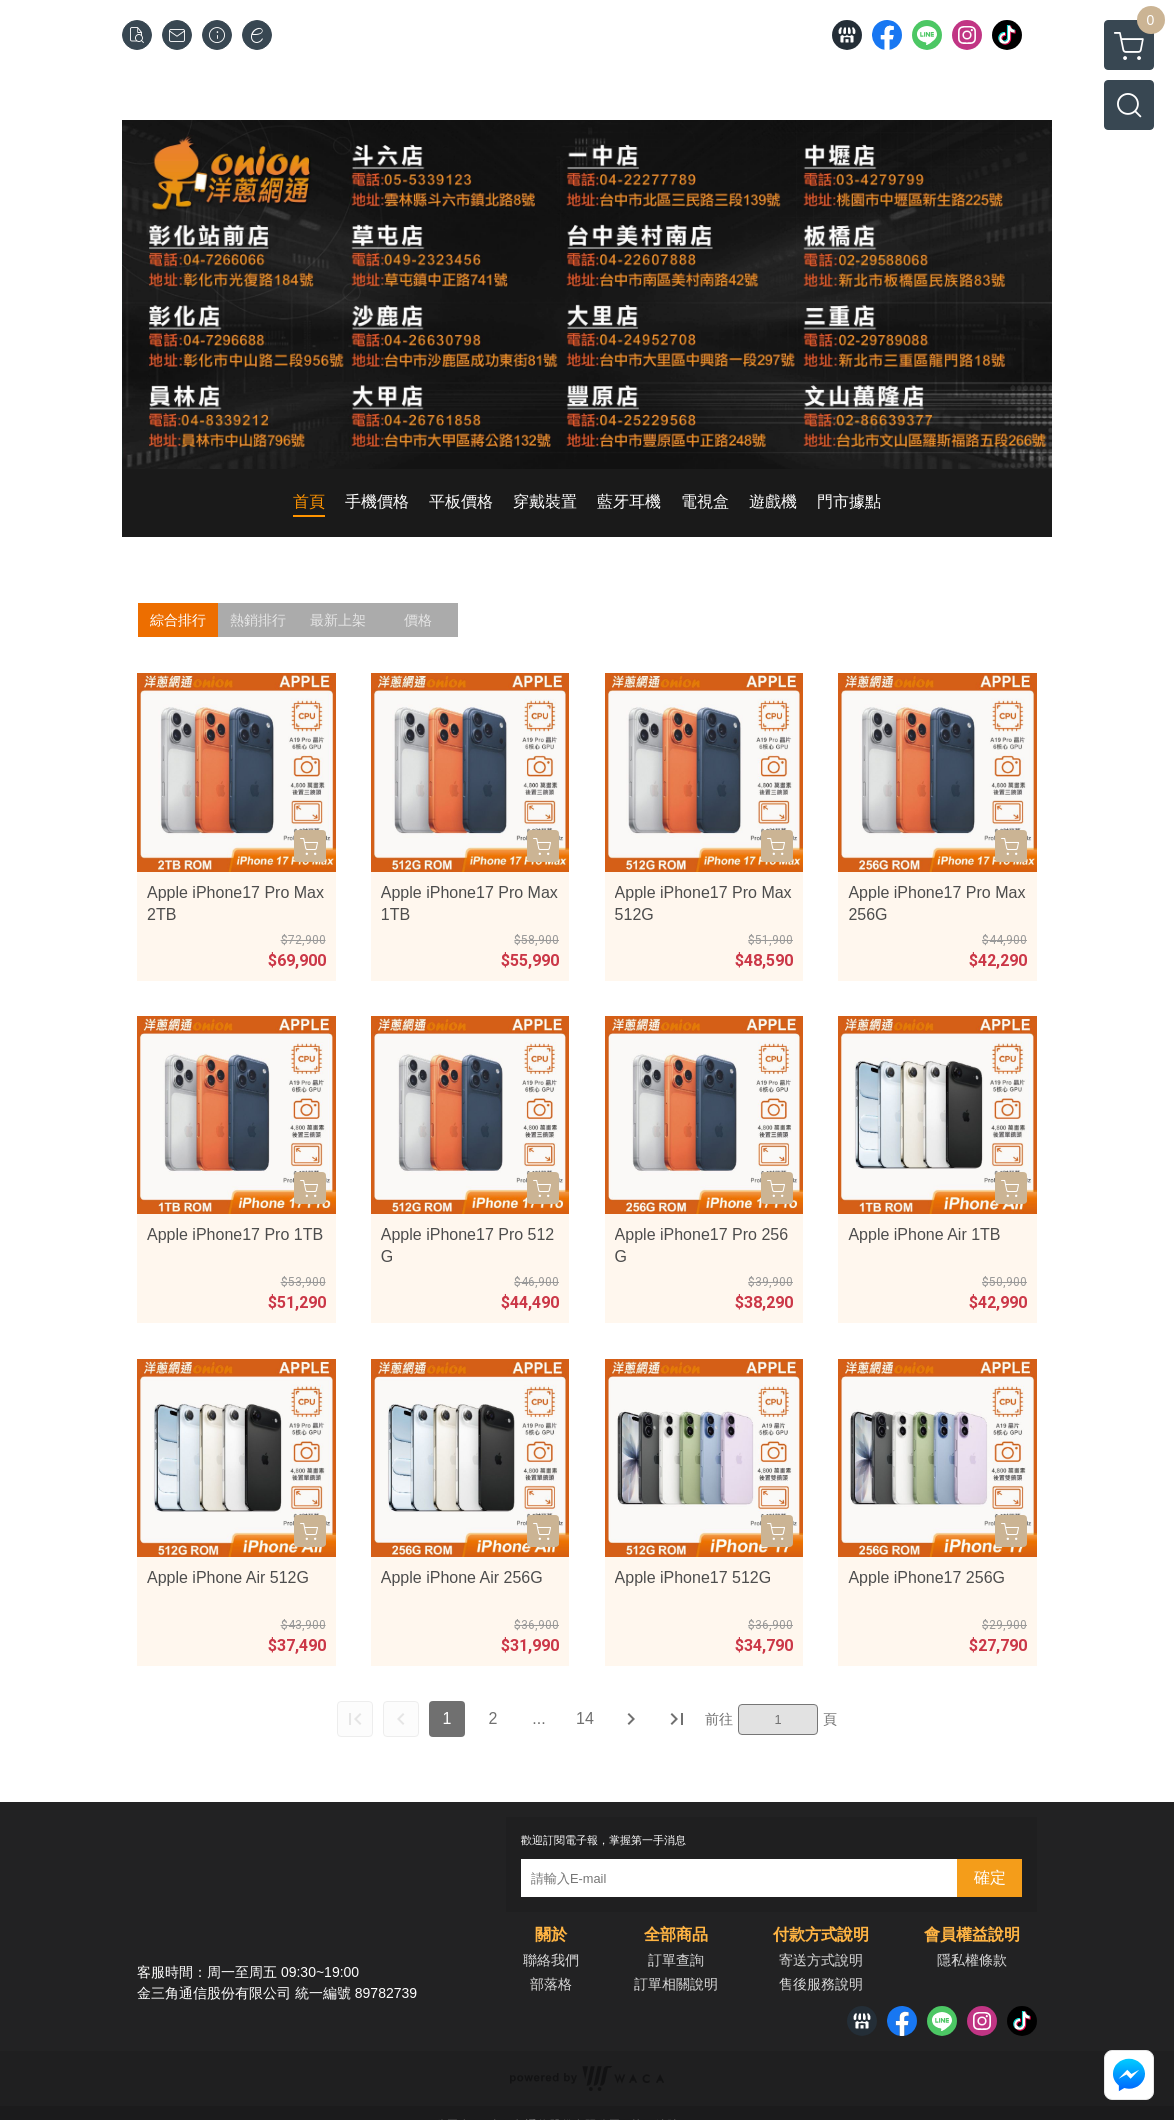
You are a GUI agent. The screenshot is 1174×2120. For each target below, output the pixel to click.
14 (585, 1718)
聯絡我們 (551, 1960)
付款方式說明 (821, 1935)
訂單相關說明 (676, 1984)
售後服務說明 (821, 1984)
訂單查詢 (676, 1960)
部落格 (551, 1984)
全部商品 (676, 1935)
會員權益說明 (972, 1935)
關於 (551, 1935)
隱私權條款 (972, 1960)
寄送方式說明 (821, 1960)
